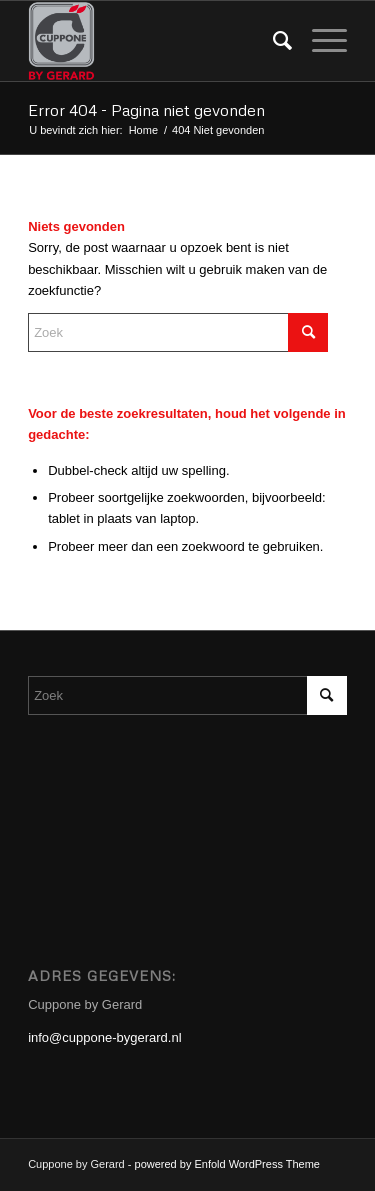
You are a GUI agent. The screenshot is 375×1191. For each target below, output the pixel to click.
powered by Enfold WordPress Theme (227, 1164)
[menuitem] (272, 41)
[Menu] (319, 41)
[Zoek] (272, 41)
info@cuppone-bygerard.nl (104, 1037)
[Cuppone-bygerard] (155, 41)
